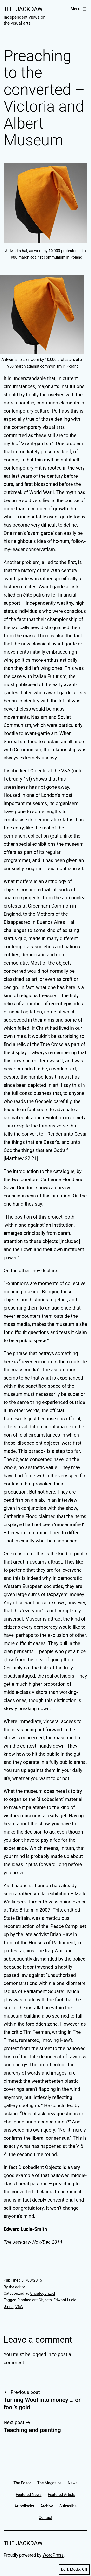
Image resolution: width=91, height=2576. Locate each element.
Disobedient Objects (34, 2300)
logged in (41, 2354)
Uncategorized (42, 2293)
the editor (17, 2287)
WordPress (53, 2555)
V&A (19, 2306)
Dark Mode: (74, 2569)
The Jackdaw (23, 9)
